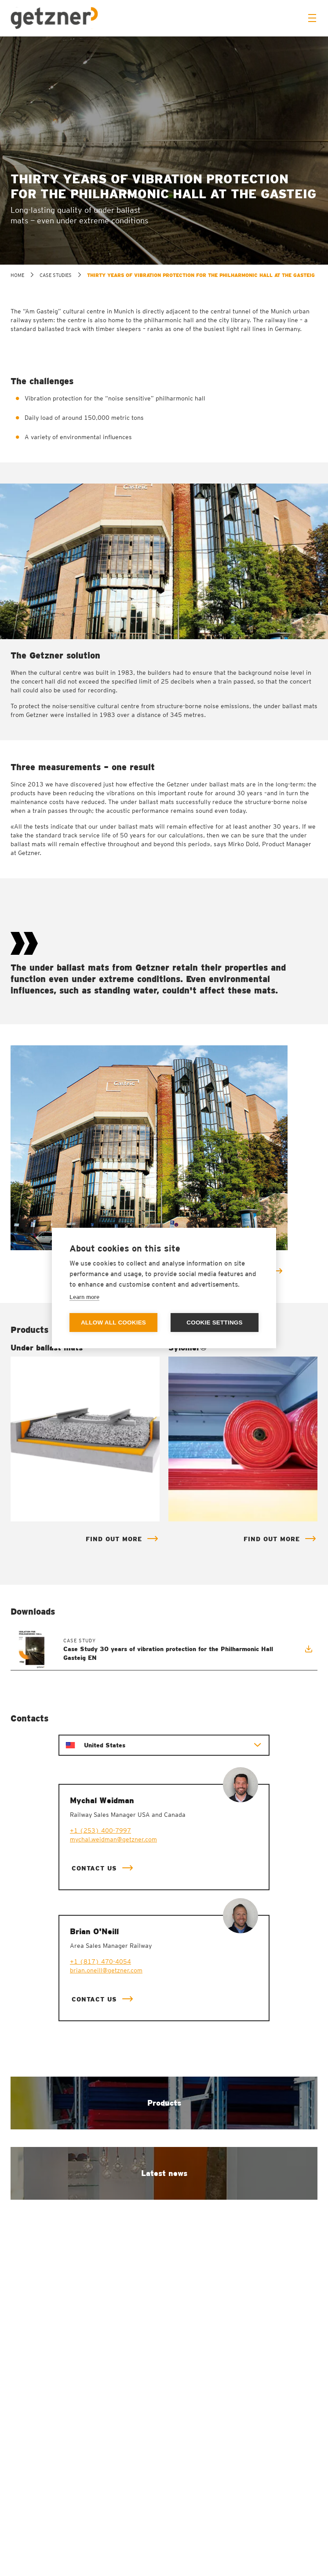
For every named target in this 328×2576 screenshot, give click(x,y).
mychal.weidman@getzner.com (113, 1839)
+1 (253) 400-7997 (100, 1830)
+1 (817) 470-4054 (100, 1961)
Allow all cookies (113, 1322)
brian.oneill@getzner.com (106, 1970)
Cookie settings (214, 1322)
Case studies (56, 275)
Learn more (84, 1297)
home (17, 275)
